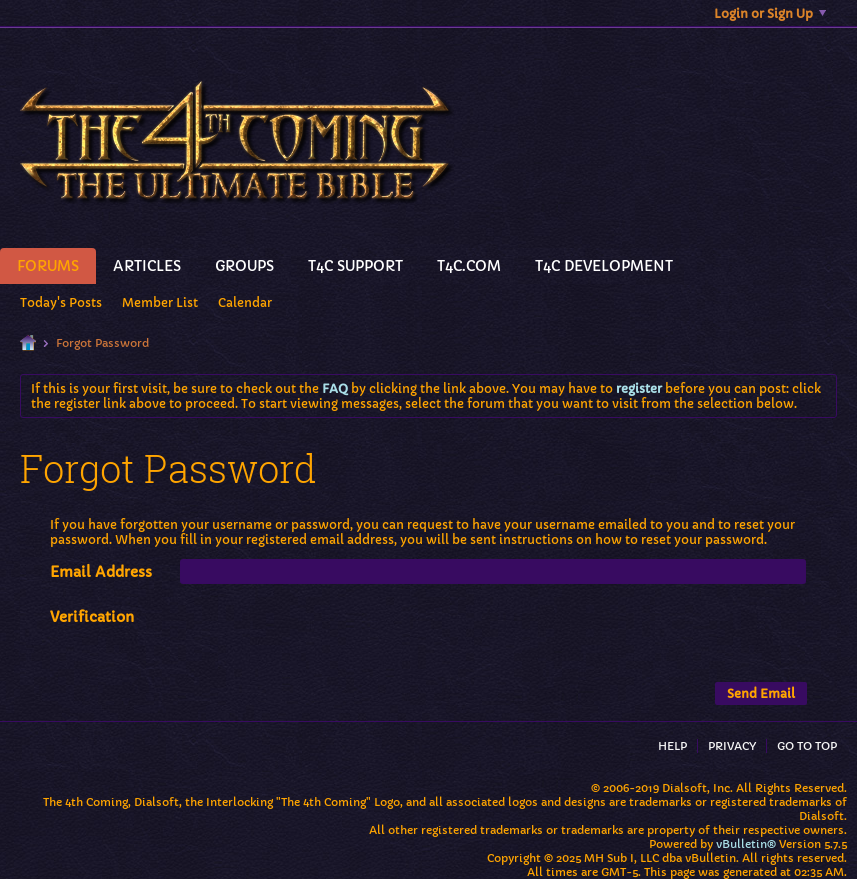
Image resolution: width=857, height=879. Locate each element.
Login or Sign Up (770, 13)
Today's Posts (61, 302)
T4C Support (355, 266)
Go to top (807, 746)
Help (672, 746)
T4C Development (604, 266)
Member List (160, 302)
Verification (92, 617)
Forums (48, 266)
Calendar (245, 302)
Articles (147, 266)
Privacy (732, 746)
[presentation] (332, 643)
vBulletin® (746, 844)
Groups (244, 266)
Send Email (761, 693)
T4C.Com (469, 266)
